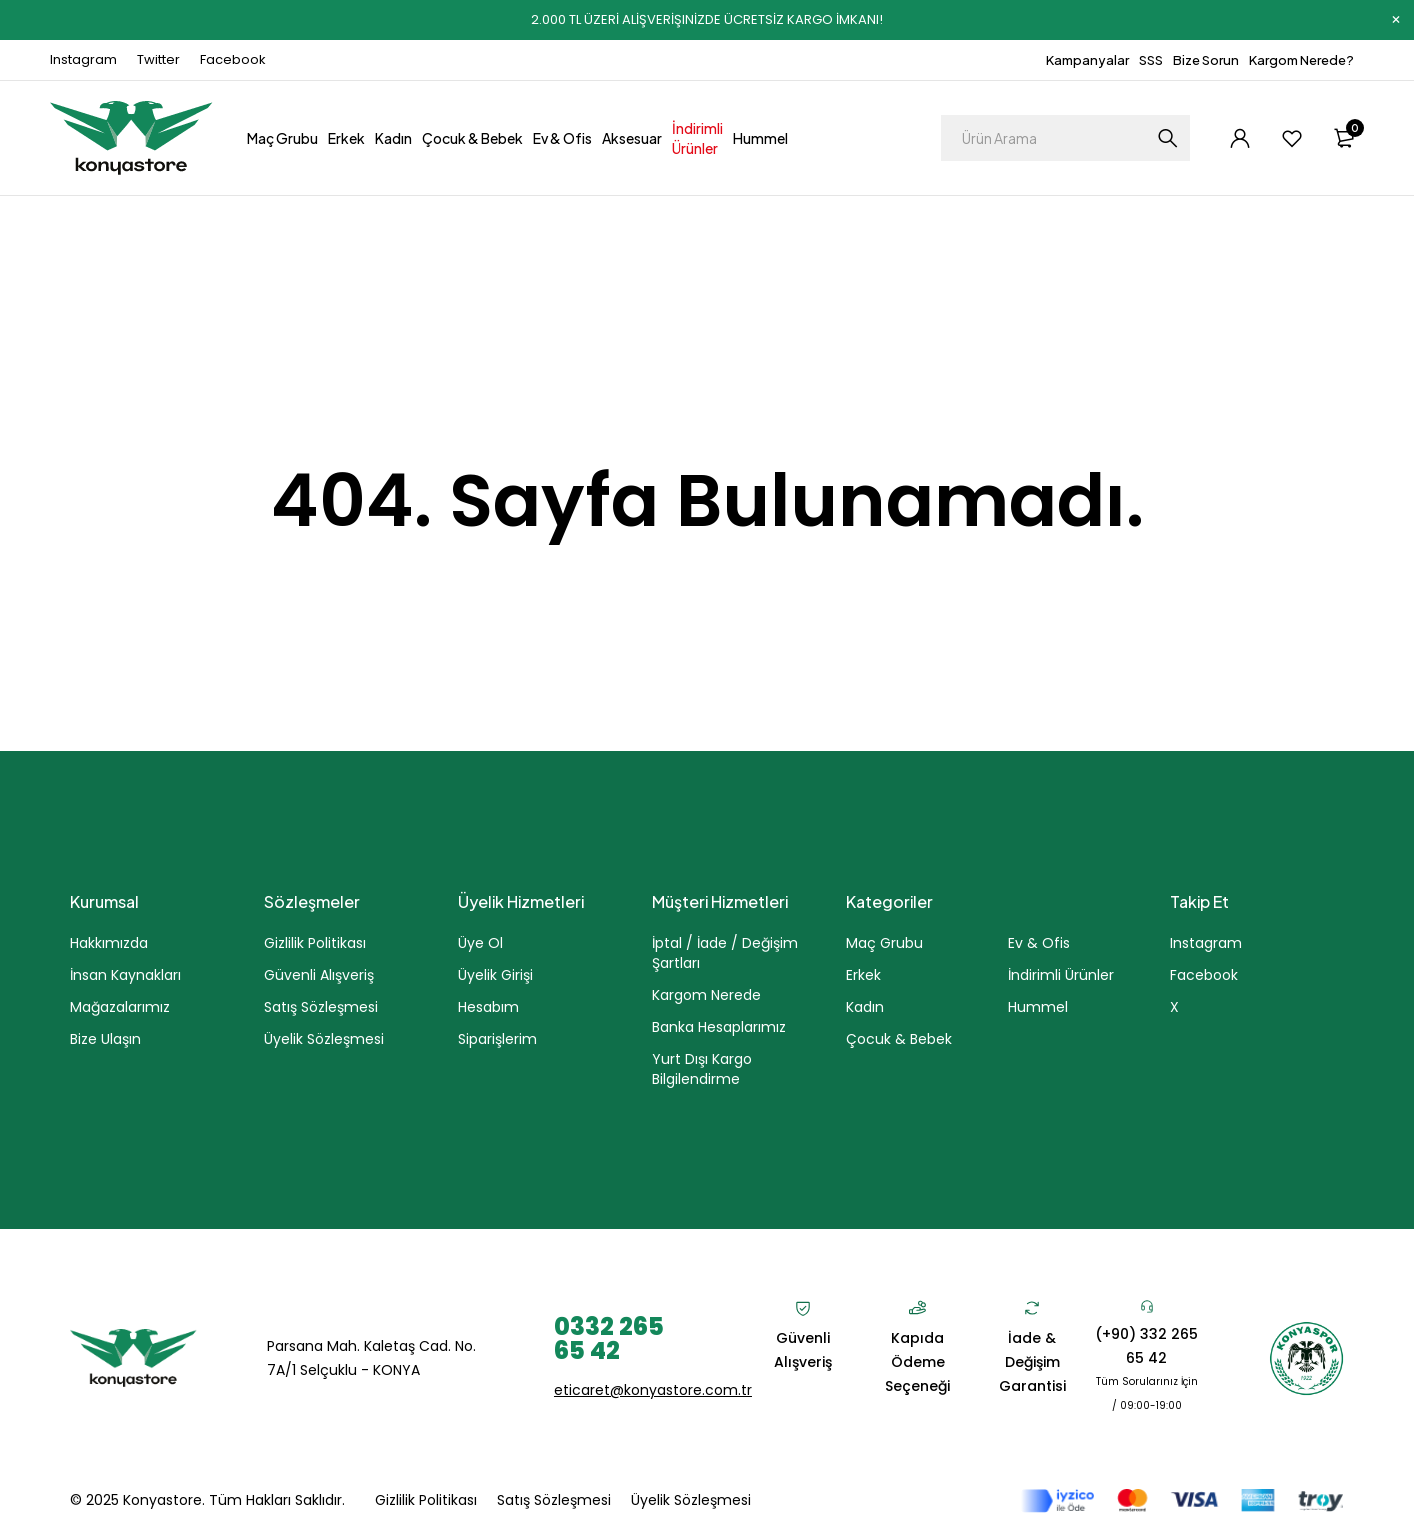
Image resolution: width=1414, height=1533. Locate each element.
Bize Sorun (1206, 60)
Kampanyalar (1087, 60)
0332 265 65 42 (609, 1338)
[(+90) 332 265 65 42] (1147, 1306)
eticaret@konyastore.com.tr (653, 1390)
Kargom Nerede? (1301, 60)
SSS (1151, 60)
